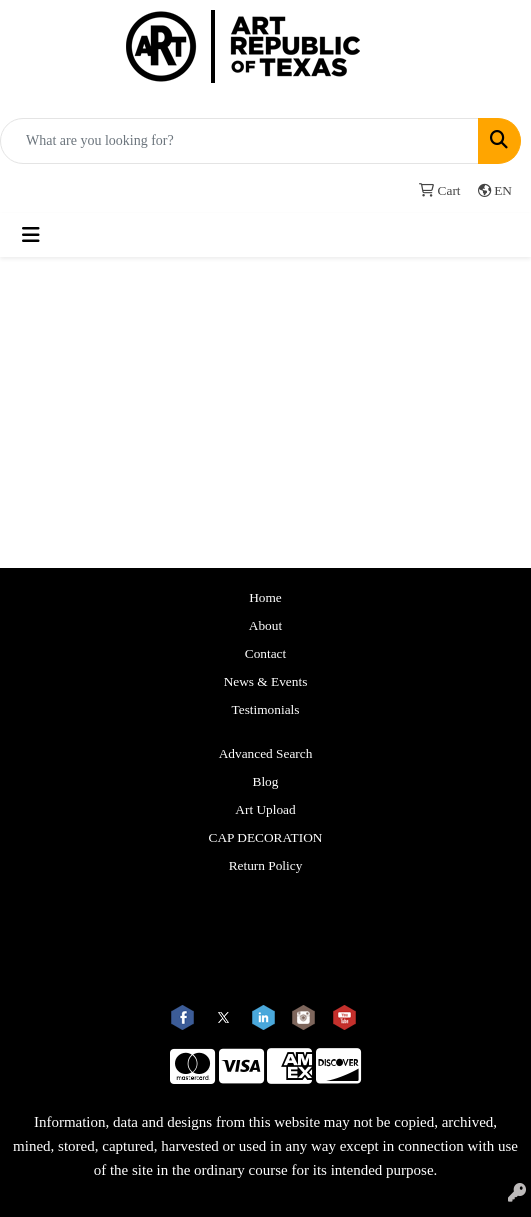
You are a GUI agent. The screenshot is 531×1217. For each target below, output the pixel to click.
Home (265, 597)
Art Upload (265, 809)
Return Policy (266, 865)
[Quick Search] (239, 141)
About (265, 625)
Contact (265, 653)
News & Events (266, 681)
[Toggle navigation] (31, 235)
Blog (266, 781)
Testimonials (266, 709)
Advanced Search (266, 753)
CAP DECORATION (266, 837)
